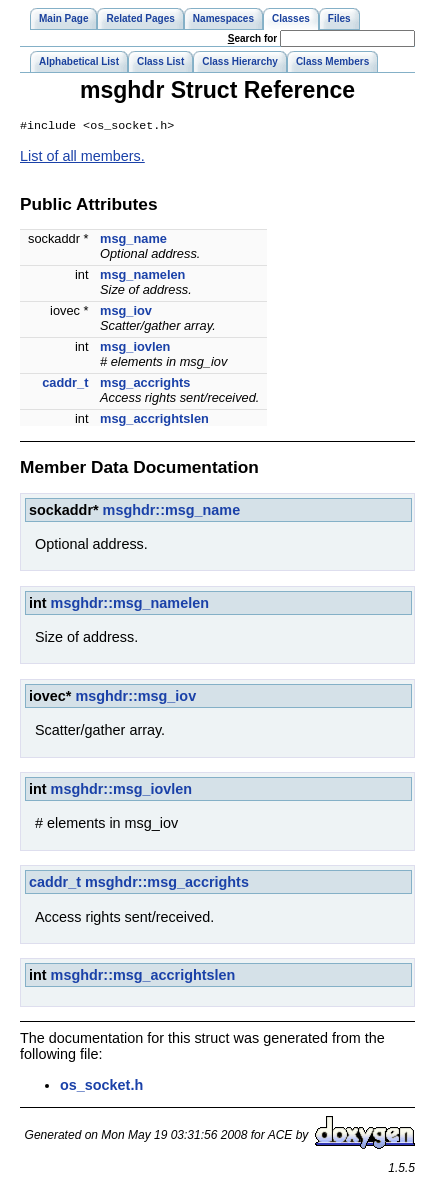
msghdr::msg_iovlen (122, 791)
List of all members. (82, 158)
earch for (252, 38)
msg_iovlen (135, 348)
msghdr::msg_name (172, 512)
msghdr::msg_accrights (167, 884)
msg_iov (126, 312)
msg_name (133, 240)
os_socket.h (101, 1087)
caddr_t (65, 384)
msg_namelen (142, 276)
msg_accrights (145, 384)
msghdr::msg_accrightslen (143, 977)
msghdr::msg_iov (135, 698)
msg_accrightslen (154, 420)
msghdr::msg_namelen (130, 605)
